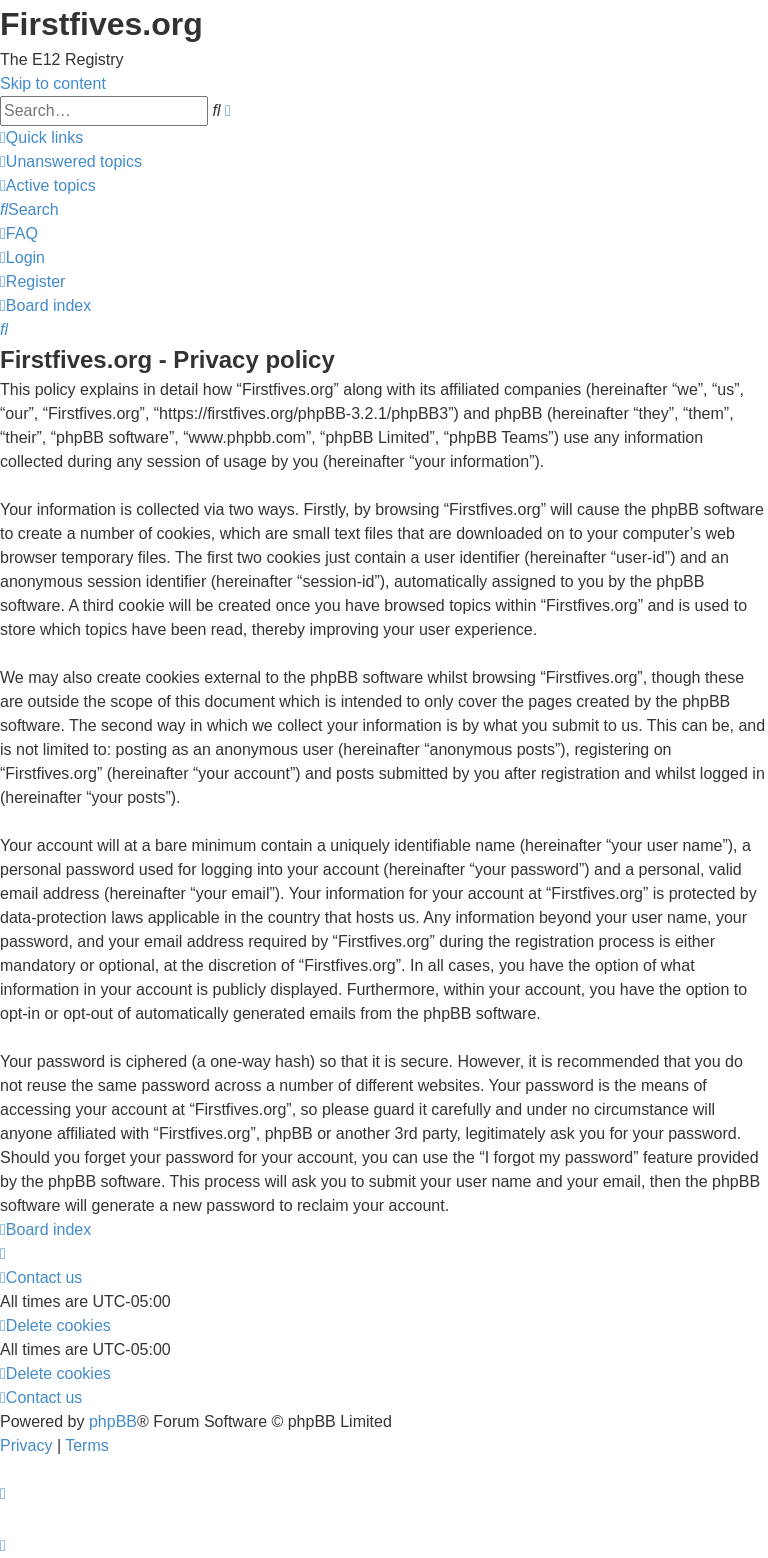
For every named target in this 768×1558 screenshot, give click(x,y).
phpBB (113, 1421)
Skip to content (53, 83)
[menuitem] (71, 161)
